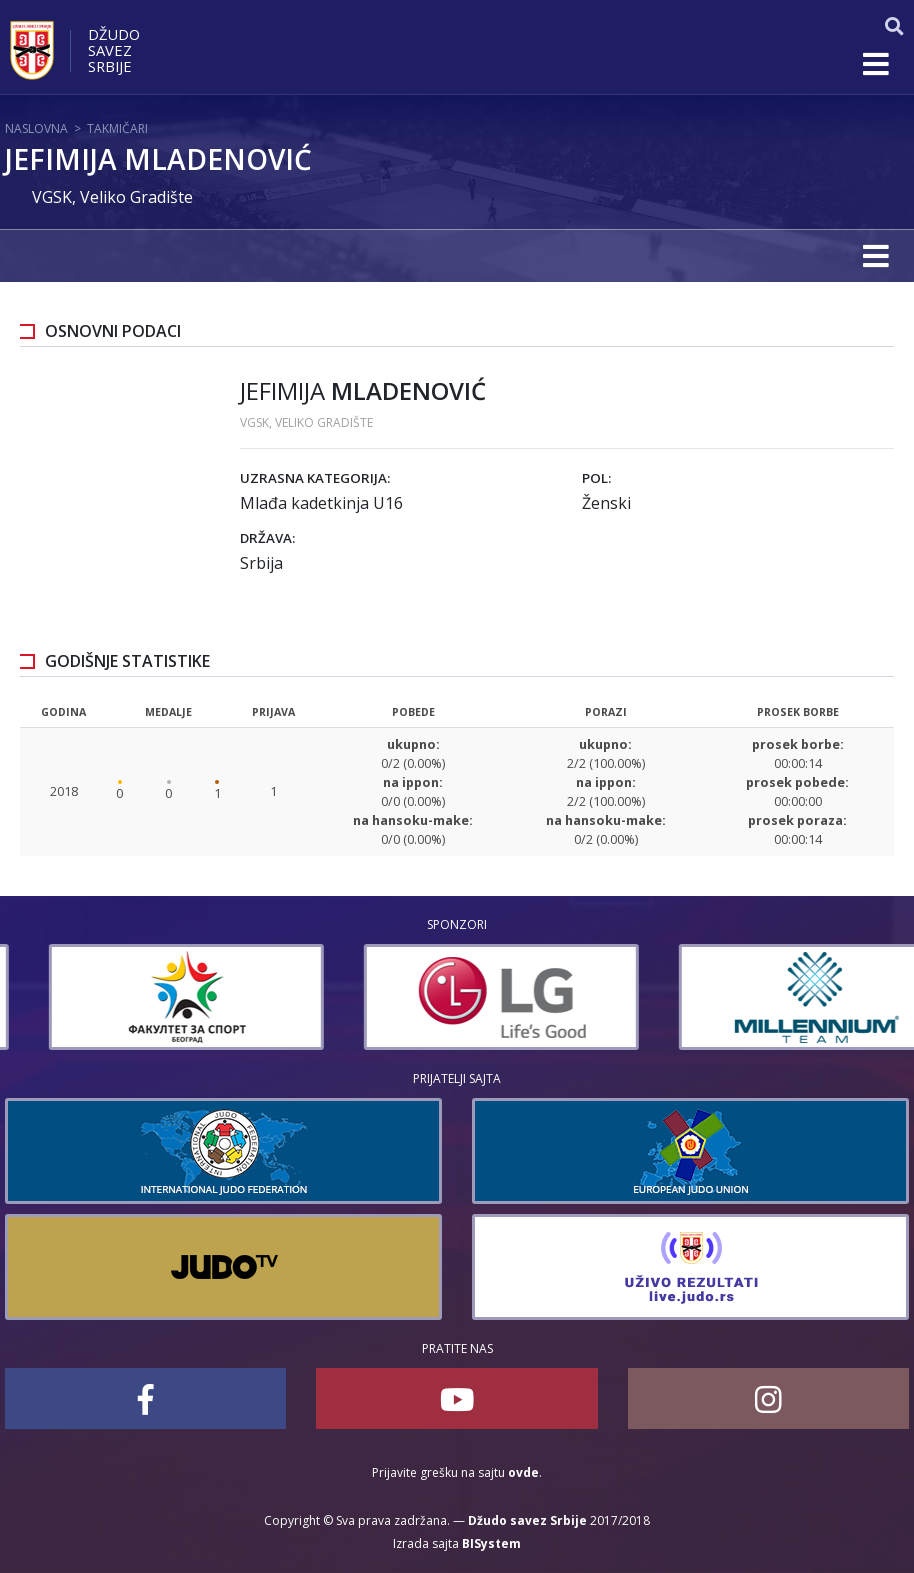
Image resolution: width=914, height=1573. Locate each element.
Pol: (596, 478)
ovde (523, 1472)
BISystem (491, 1543)
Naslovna (36, 128)
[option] (427, 997)
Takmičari (117, 128)
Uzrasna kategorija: (315, 478)
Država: (267, 538)
